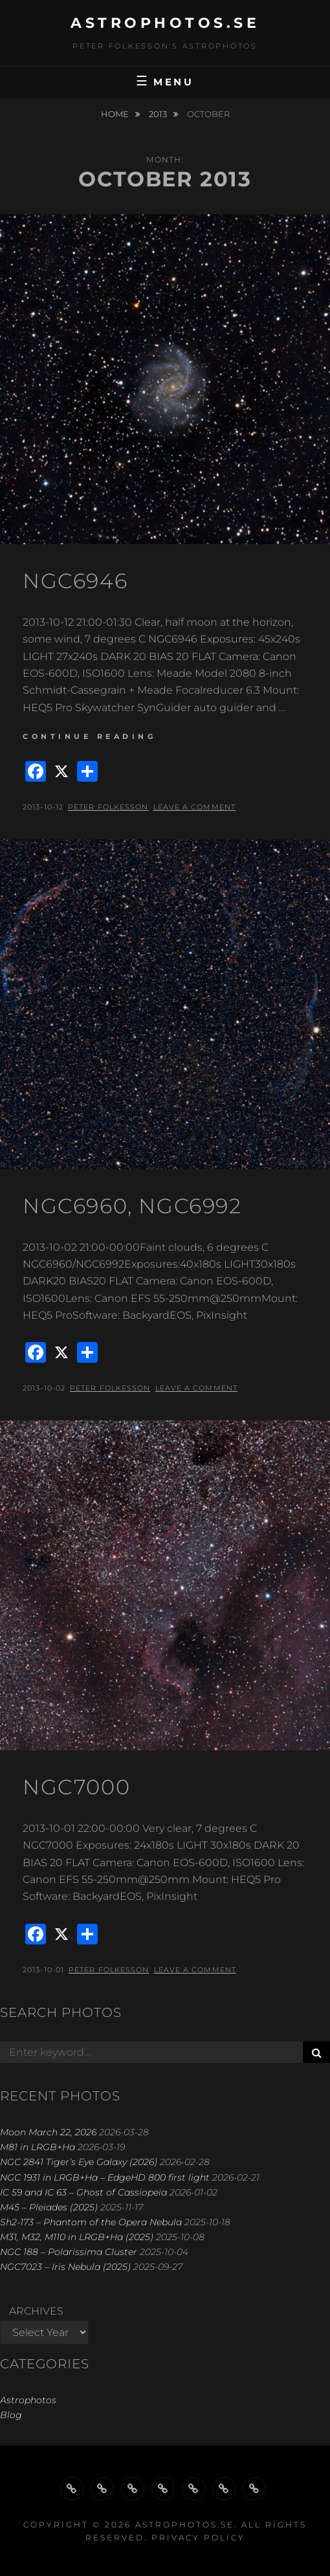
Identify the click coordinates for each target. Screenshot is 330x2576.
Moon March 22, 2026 (48, 2132)
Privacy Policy (198, 2537)
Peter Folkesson (108, 806)
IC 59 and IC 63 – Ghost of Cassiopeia (83, 2192)
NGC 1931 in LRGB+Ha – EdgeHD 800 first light (105, 2177)
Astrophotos (28, 2400)
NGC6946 (75, 580)
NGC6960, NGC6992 (132, 1205)
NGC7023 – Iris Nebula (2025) (65, 2267)
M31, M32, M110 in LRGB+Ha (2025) (76, 2237)
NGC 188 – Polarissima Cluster (68, 2252)
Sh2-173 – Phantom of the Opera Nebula (91, 2222)
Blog (11, 2415)
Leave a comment (194, 806)
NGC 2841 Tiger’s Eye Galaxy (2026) (78, 2162)
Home (116, 114)
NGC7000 (76, 1787)
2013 (159, 114)
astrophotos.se (165, 23)
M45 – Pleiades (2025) (49, 2207)
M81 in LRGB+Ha (37, 2147)
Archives (36, 2311)
